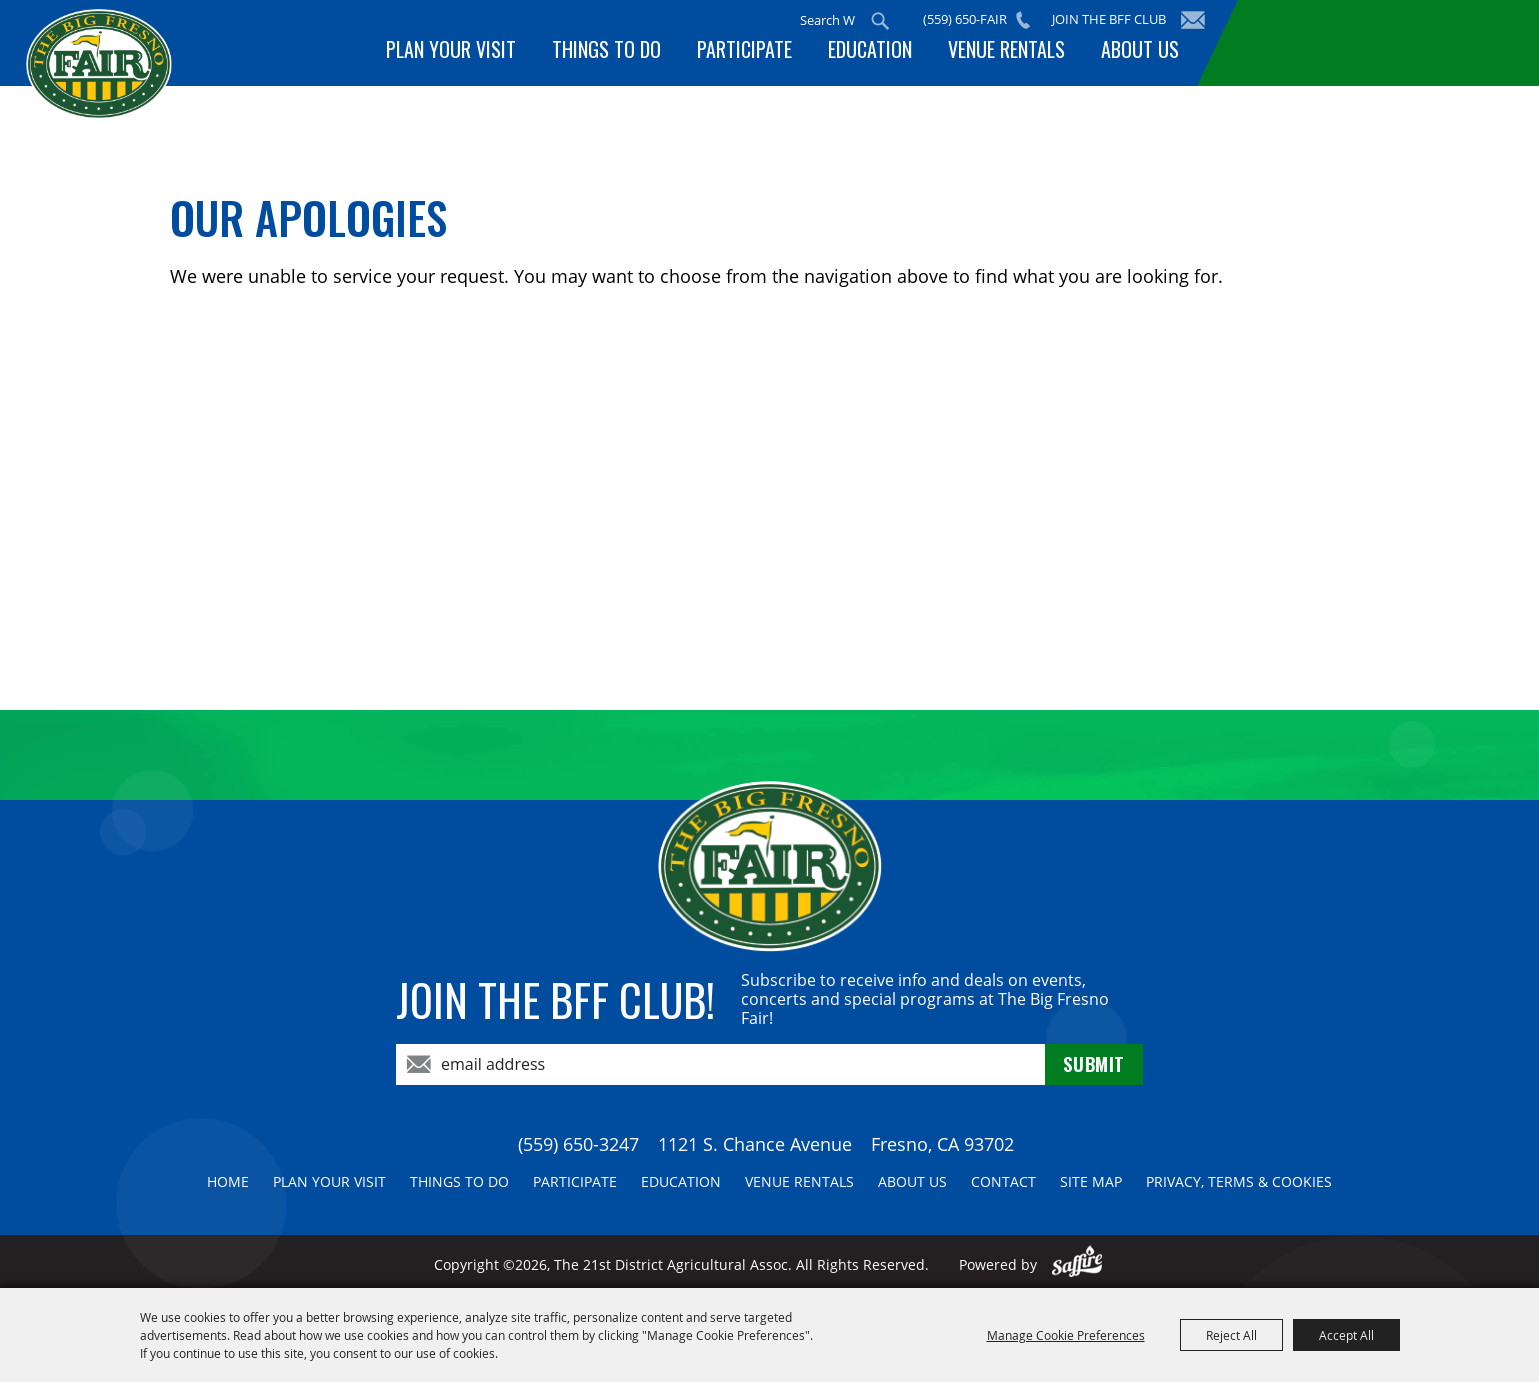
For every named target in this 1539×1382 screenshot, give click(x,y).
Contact (1003, 1181)
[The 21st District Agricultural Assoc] (163, 98)
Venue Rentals (1012, 53)
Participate (758, 53)
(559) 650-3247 (578, 1144)
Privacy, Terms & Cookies (1239, 1181)
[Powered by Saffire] (1077, 1264)
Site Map (1091, 1181)
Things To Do (624, 53)
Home (228, 1181)
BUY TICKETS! (1364, 42)
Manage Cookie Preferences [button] (1066, 1335)
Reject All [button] (1231, 1335)
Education (880, 53)
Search (888, 21)
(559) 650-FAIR (973, 19)
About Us (1142, 53)
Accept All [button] (1346, 1335)
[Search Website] (835, 20)
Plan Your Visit (473, 53)
